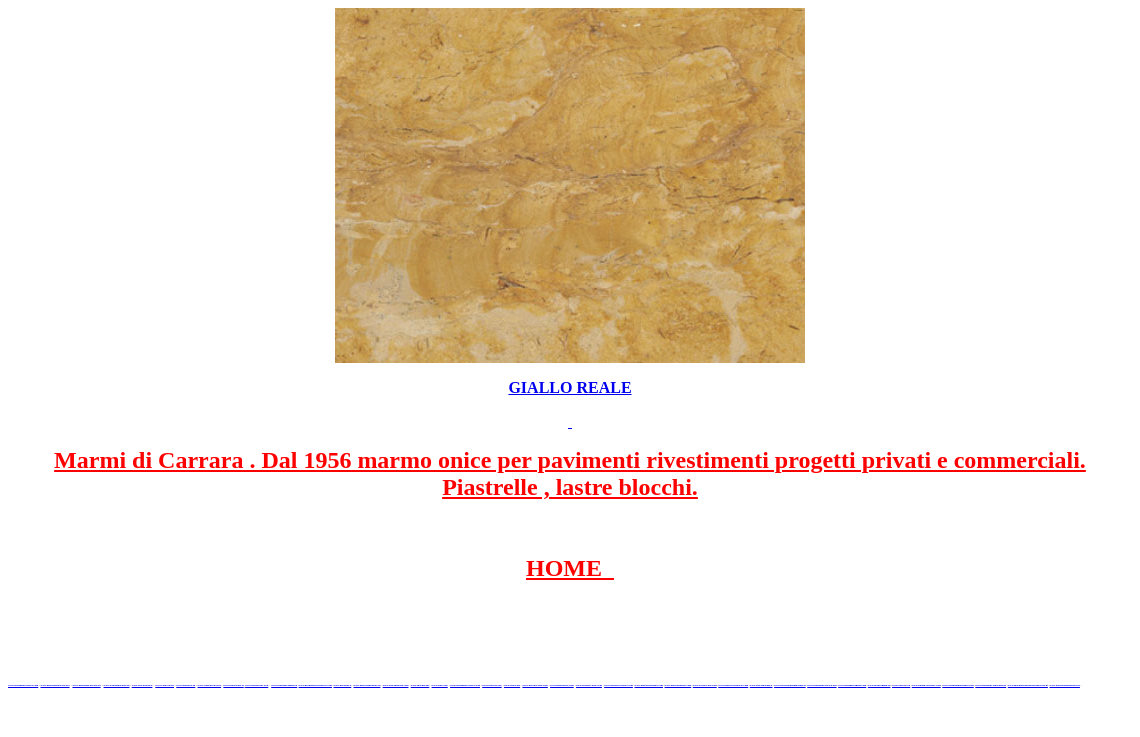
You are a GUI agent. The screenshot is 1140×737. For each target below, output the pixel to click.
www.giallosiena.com (562, 685)
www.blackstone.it (142, 685)
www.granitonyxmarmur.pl (990, 685)
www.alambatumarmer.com (957, 685)
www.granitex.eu (185, 685)
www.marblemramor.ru (367, 685)
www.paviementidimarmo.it (790, 685)
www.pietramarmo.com (678, 685)
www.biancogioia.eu (879, 685)
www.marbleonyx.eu (256, 685)
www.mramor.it (343, 685)
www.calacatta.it (164, 685)
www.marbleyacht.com (589, 685)
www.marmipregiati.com (852, 685)
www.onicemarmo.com (396, 685)
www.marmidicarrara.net (54, 685)
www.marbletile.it (233, 685)
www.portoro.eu (901, 685)
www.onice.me (440, 685)
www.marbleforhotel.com (618, 685)
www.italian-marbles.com (926, 685)
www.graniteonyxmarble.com (315, 685)
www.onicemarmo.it (761, 685)
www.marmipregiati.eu (284, 685)
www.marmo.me (420, 685)
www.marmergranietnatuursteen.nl (1028, 685)
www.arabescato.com (705, 685)
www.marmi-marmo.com (648, 685)
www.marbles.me (491, 685)
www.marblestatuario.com (733, 685)
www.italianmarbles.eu (117, 685)
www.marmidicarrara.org (821, 685)
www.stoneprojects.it (210, 685)
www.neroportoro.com (534, 685)
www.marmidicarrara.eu (86, 685)
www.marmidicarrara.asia (465, 685)
